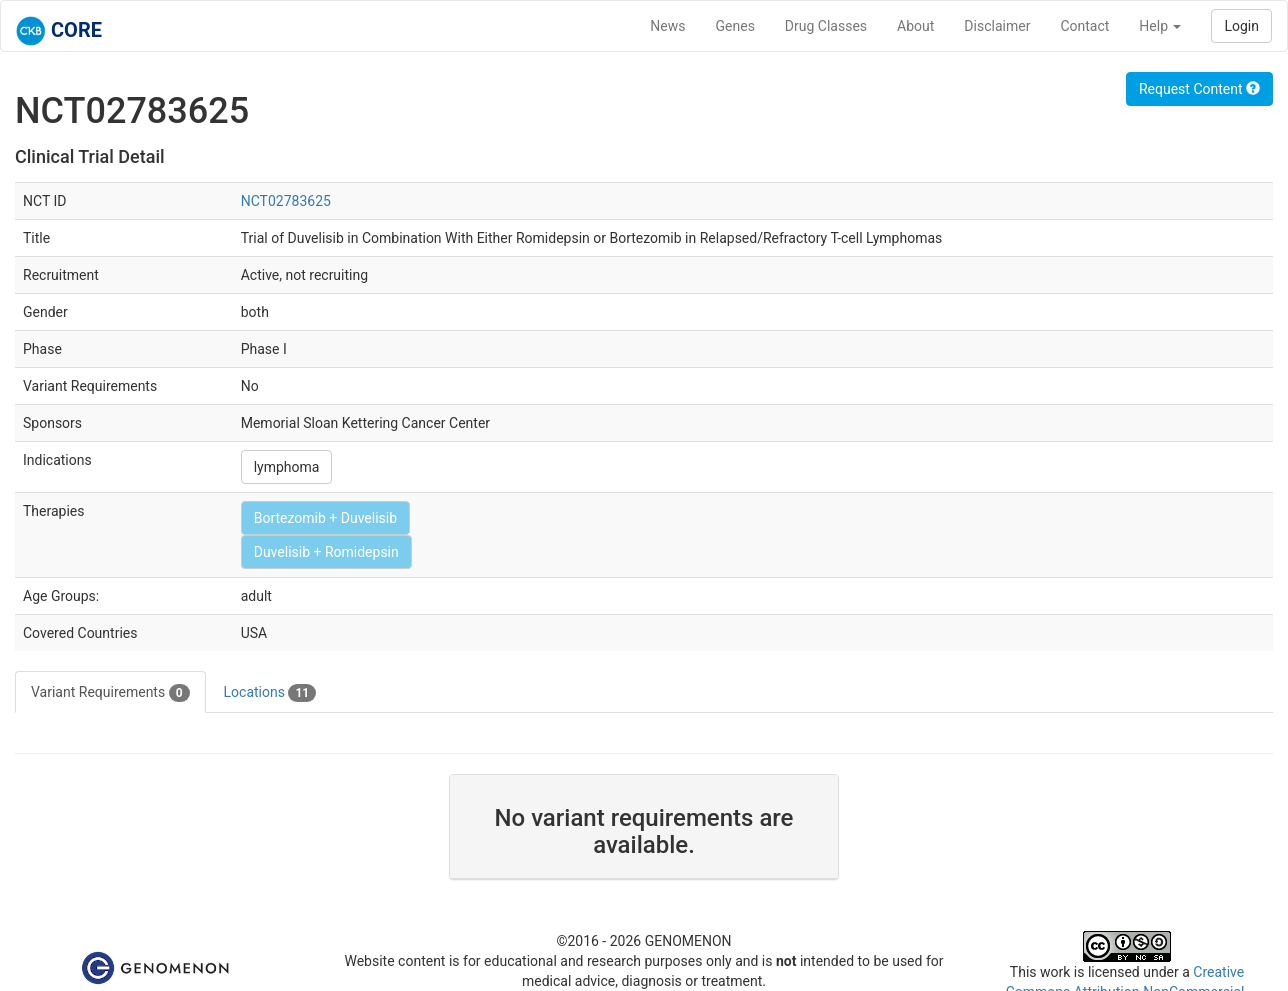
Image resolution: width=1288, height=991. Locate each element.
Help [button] (1160, 26)
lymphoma (287, 467)
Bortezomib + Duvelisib (325, 518)
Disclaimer (997, 26)
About (915, 26)
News (667, 26)
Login (1241, 26)
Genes (735, 26)
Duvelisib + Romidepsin (326, 552)
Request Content (1199, 89)
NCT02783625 (286, 201)
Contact (1084, 26)
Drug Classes (826, 26)
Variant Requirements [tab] (110, 693)
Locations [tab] (270, 693)
